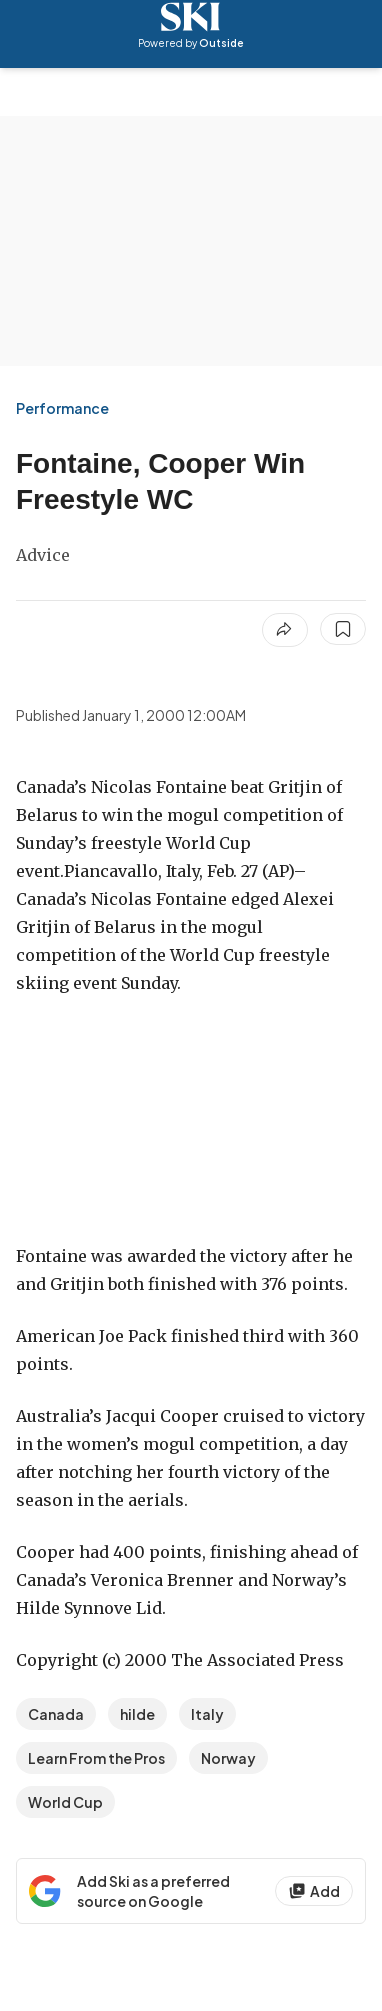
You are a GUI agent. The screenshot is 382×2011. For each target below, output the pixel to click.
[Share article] (285, 630)
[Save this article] (343, 629)
